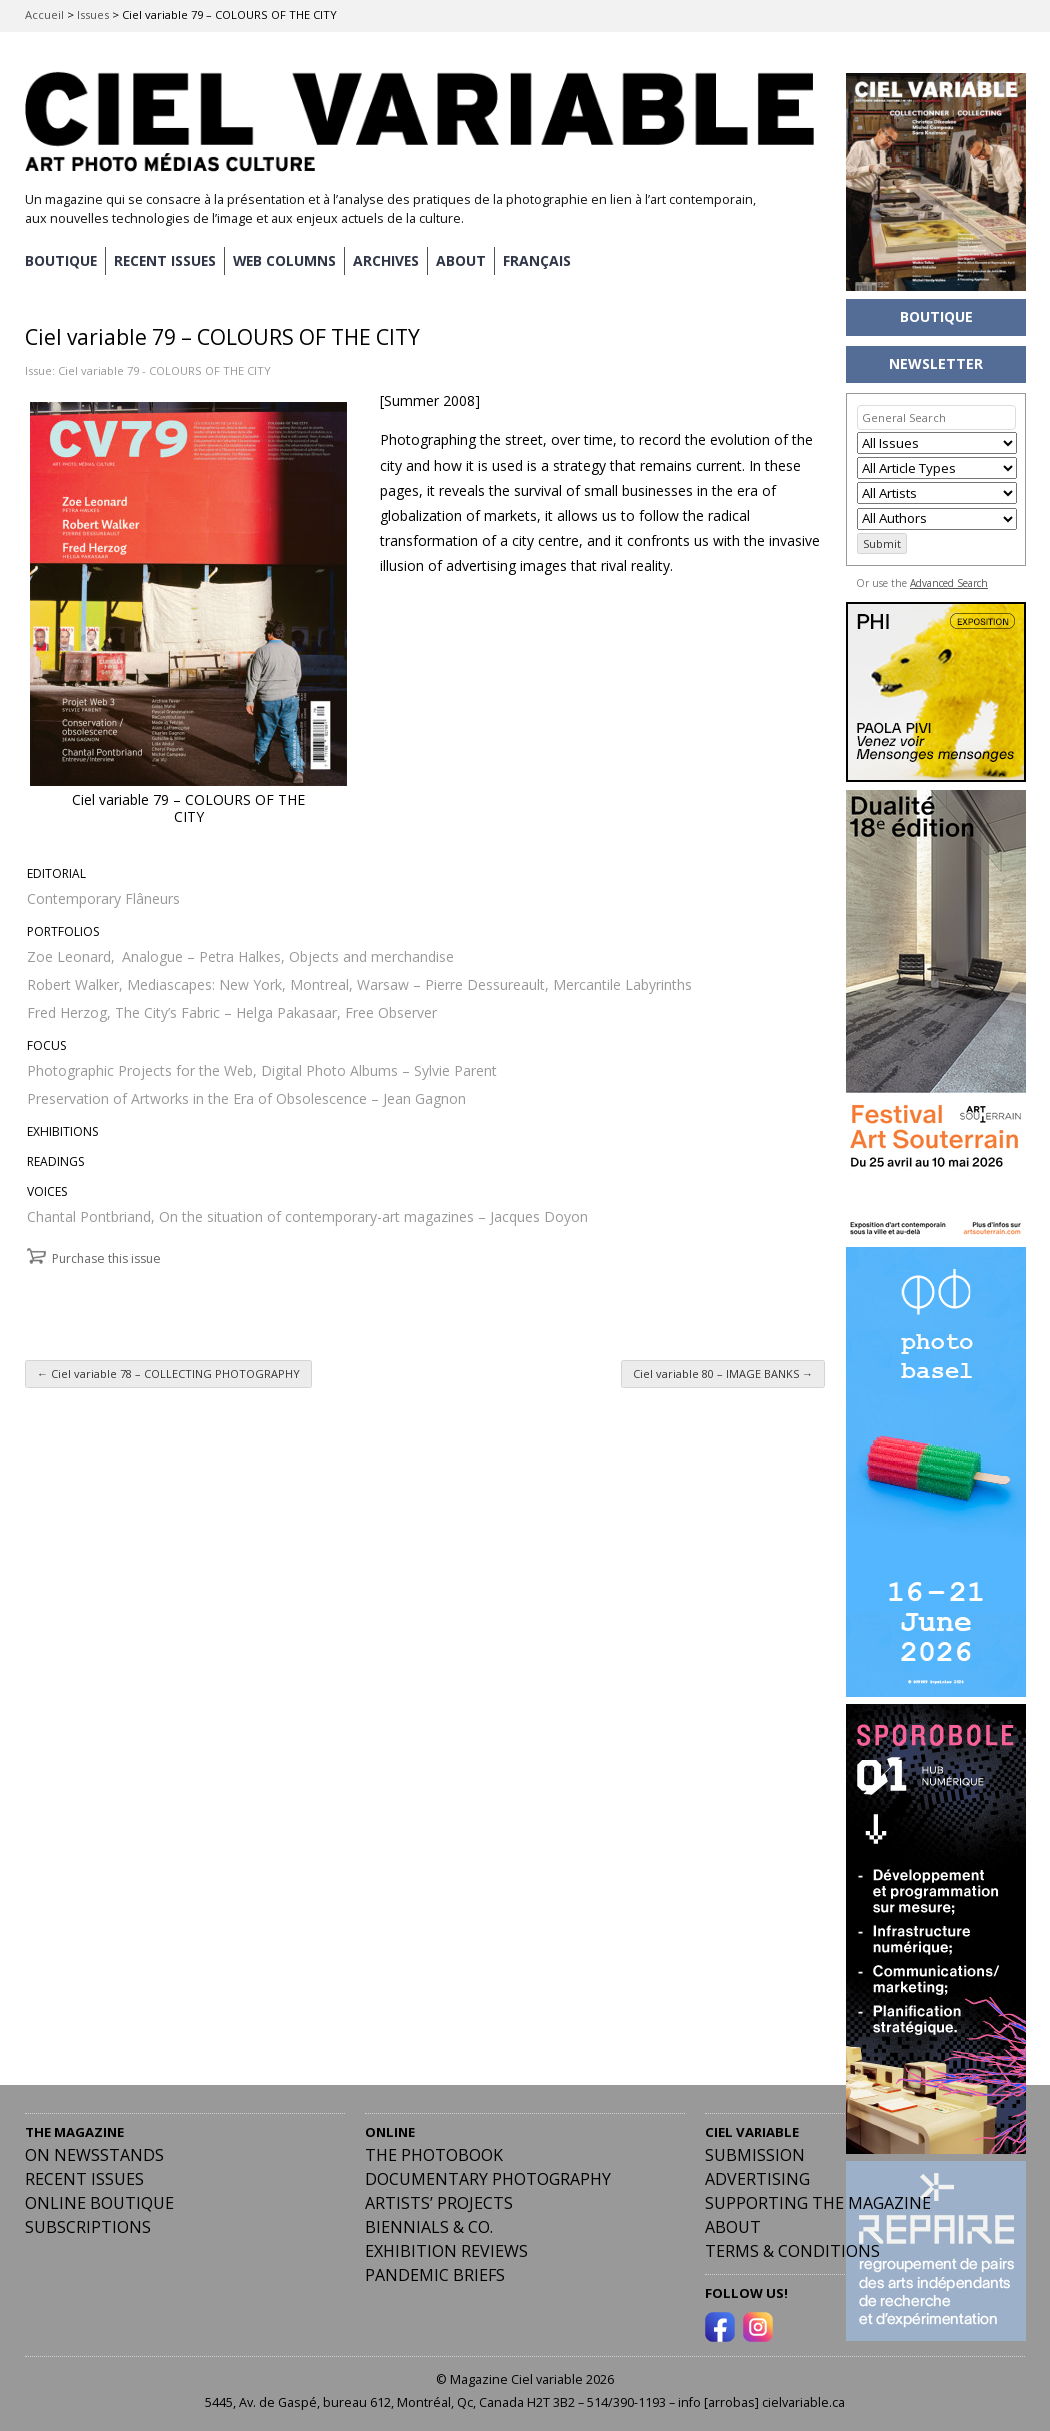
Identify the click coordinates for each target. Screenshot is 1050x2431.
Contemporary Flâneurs (103, 897)
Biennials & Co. (429, 2227)
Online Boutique (99, 2203)
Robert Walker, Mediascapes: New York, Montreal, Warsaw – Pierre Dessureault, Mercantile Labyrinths (359, 983)
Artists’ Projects (439, 2203)
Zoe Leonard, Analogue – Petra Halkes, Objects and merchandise (240, 955)
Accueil (44, 14)
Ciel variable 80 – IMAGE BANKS (723, 1373)
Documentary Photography (488, 2179)
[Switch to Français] (544, 261)
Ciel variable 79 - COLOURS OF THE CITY (164, 369)
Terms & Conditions (792, 2251)
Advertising (757, 2179)
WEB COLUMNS (289, 260)
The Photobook (434, 2155)
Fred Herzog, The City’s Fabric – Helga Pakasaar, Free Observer (232, 1011)
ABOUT (468, 260)
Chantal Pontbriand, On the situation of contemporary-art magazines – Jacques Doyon (307, 1215)
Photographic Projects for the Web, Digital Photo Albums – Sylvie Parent (262, 1069)
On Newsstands (94, 2155)
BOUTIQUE (61, 260)
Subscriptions (88, 2227)
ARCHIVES (392, 260)
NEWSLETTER (936, 363)
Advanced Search (949, 583)
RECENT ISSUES (167, 260)
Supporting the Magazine (818, 2203)
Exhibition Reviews (446, 2251)
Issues (93, 14)
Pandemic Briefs (435, 2275)
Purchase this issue (106, 1257)
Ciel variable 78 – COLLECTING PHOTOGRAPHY (168, 1373)
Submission (755, 2155)
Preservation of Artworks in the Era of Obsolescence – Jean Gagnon (246, 1097)
